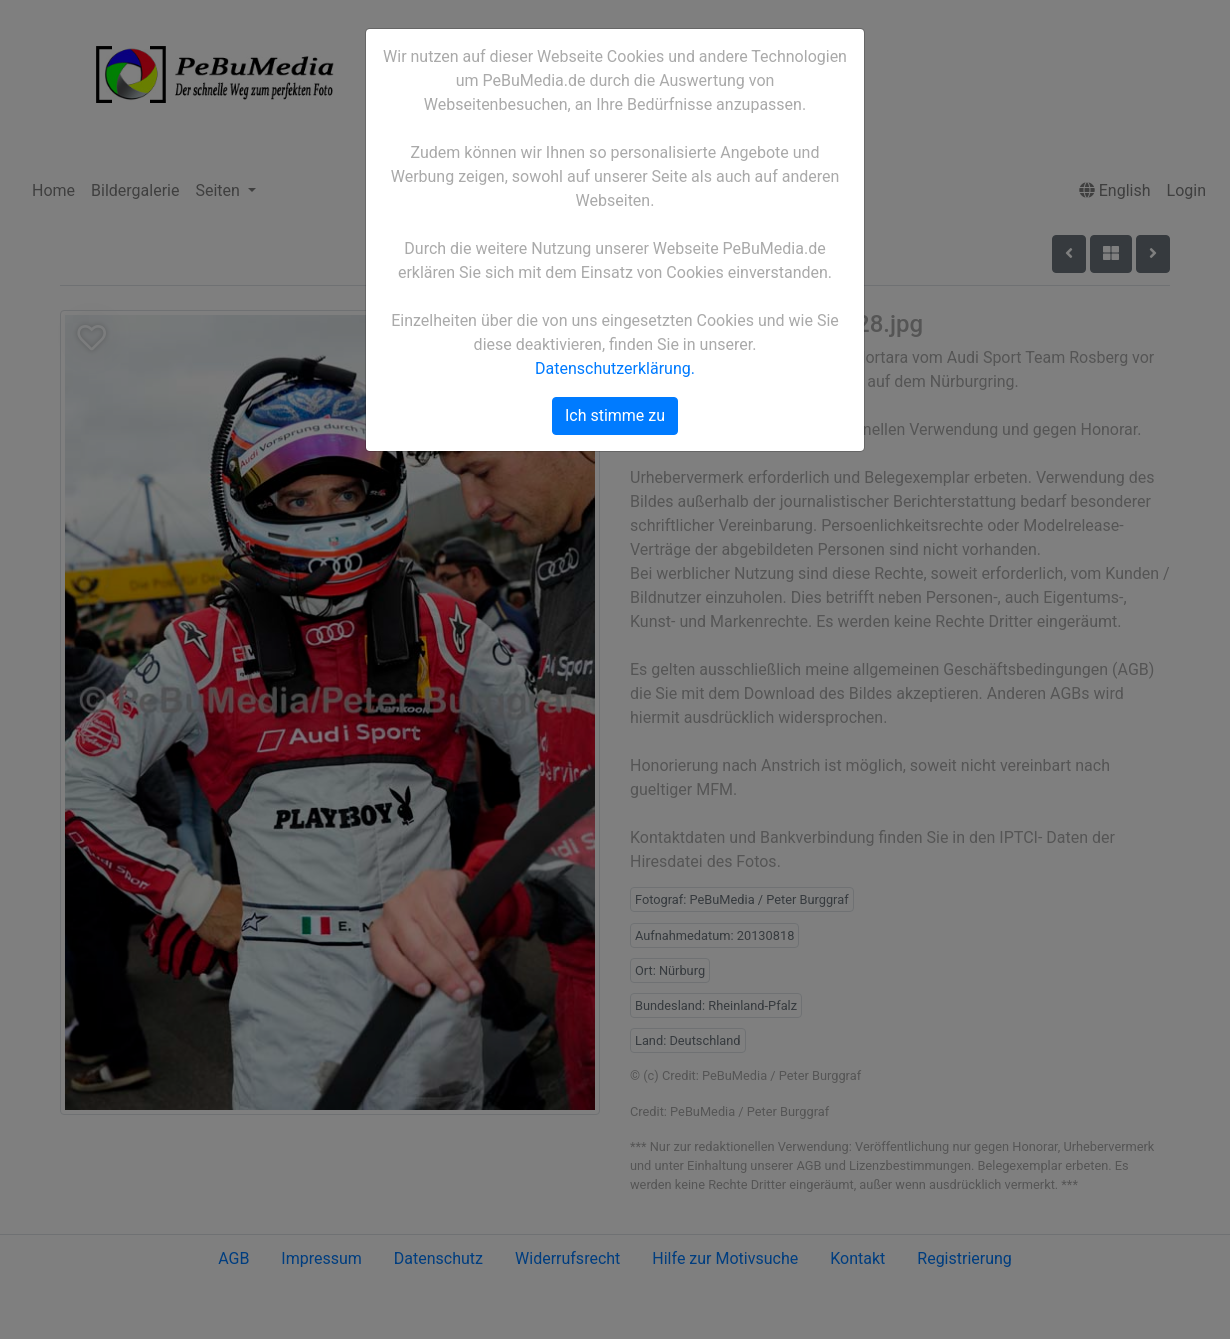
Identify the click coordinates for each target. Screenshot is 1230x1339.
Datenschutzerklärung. (615, 368)
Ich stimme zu (615, 415)
